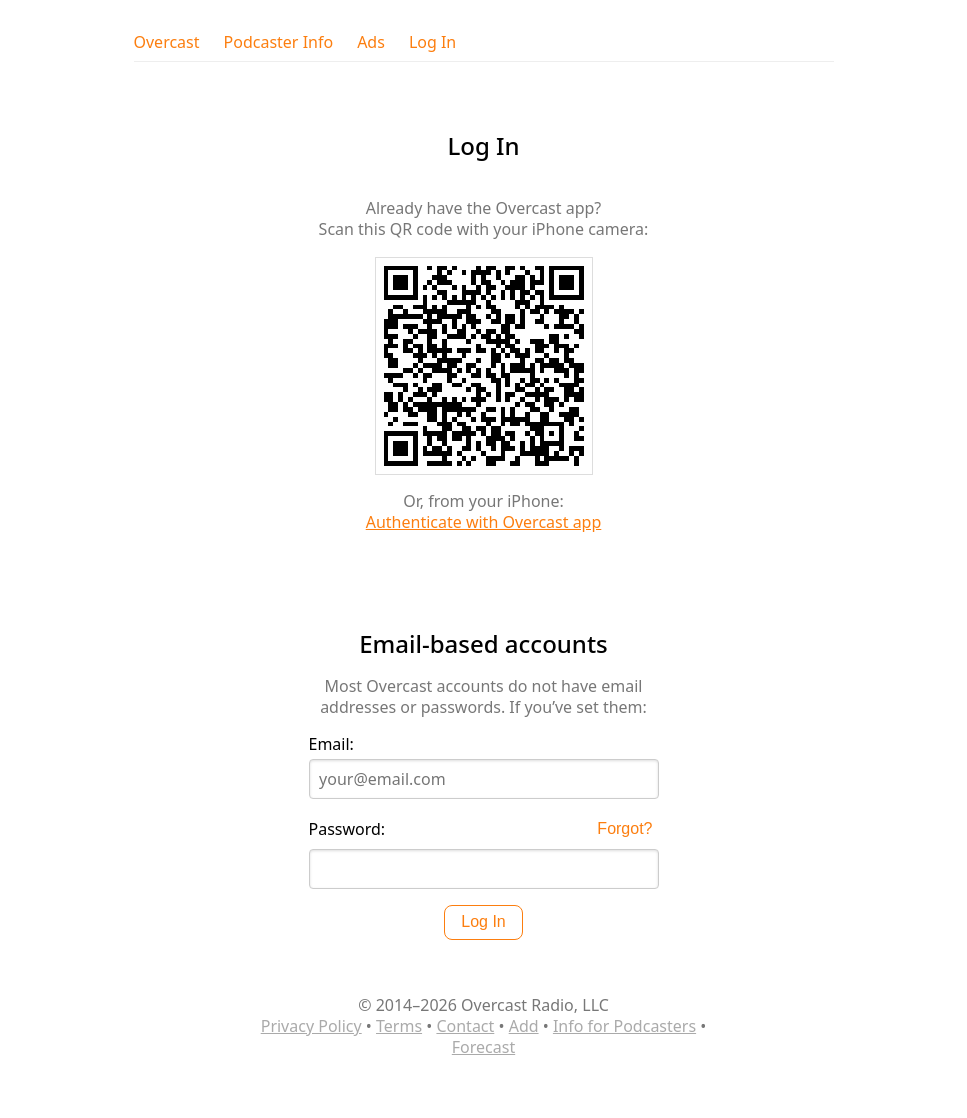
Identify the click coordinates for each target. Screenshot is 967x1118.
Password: (347, 829)
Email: (331, 744)
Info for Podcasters (624, 1026)
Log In (432, 42)
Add (524, 1026)
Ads (371, 42)
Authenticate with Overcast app (484, 522)
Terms (399, 1026)
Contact (465, 1026)
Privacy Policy (311, 1026)
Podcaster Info (279, 42)
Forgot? (624, 828)
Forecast (483, 1047)
